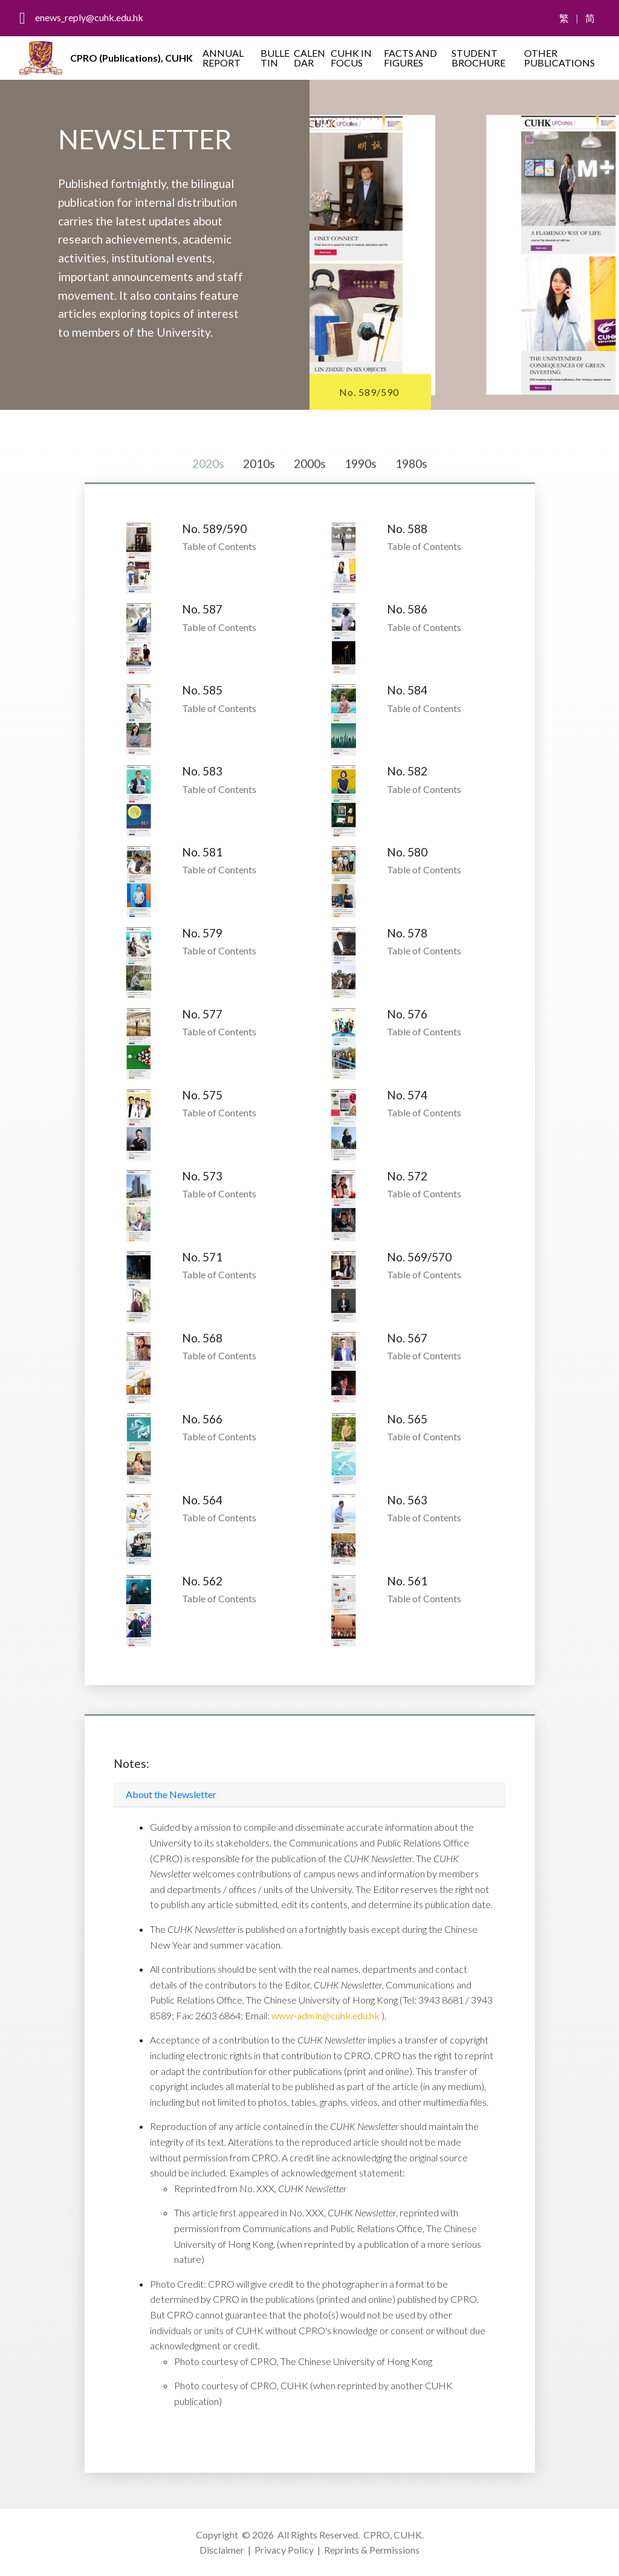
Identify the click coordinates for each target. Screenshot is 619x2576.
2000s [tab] (310, 506)
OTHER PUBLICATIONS (559, 57)
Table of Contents (219, 546)
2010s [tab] (259, 506)
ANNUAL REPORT (223, 57)
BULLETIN (275, 57)
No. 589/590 (369, 392)
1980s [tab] (411, 506)
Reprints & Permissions (372, 2549)
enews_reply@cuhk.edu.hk (89, 17)
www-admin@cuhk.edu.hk (326, 2015)
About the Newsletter (171, 1794)
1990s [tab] (361, 506)
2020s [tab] (208, 506)
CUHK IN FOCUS (351, 57)
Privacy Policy (284, 2549)
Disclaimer (221, 2549)
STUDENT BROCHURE (478, 57)
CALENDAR (309, 57)
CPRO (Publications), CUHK (131, 57)
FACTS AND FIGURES (410, 57)
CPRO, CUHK (392, 2534)
